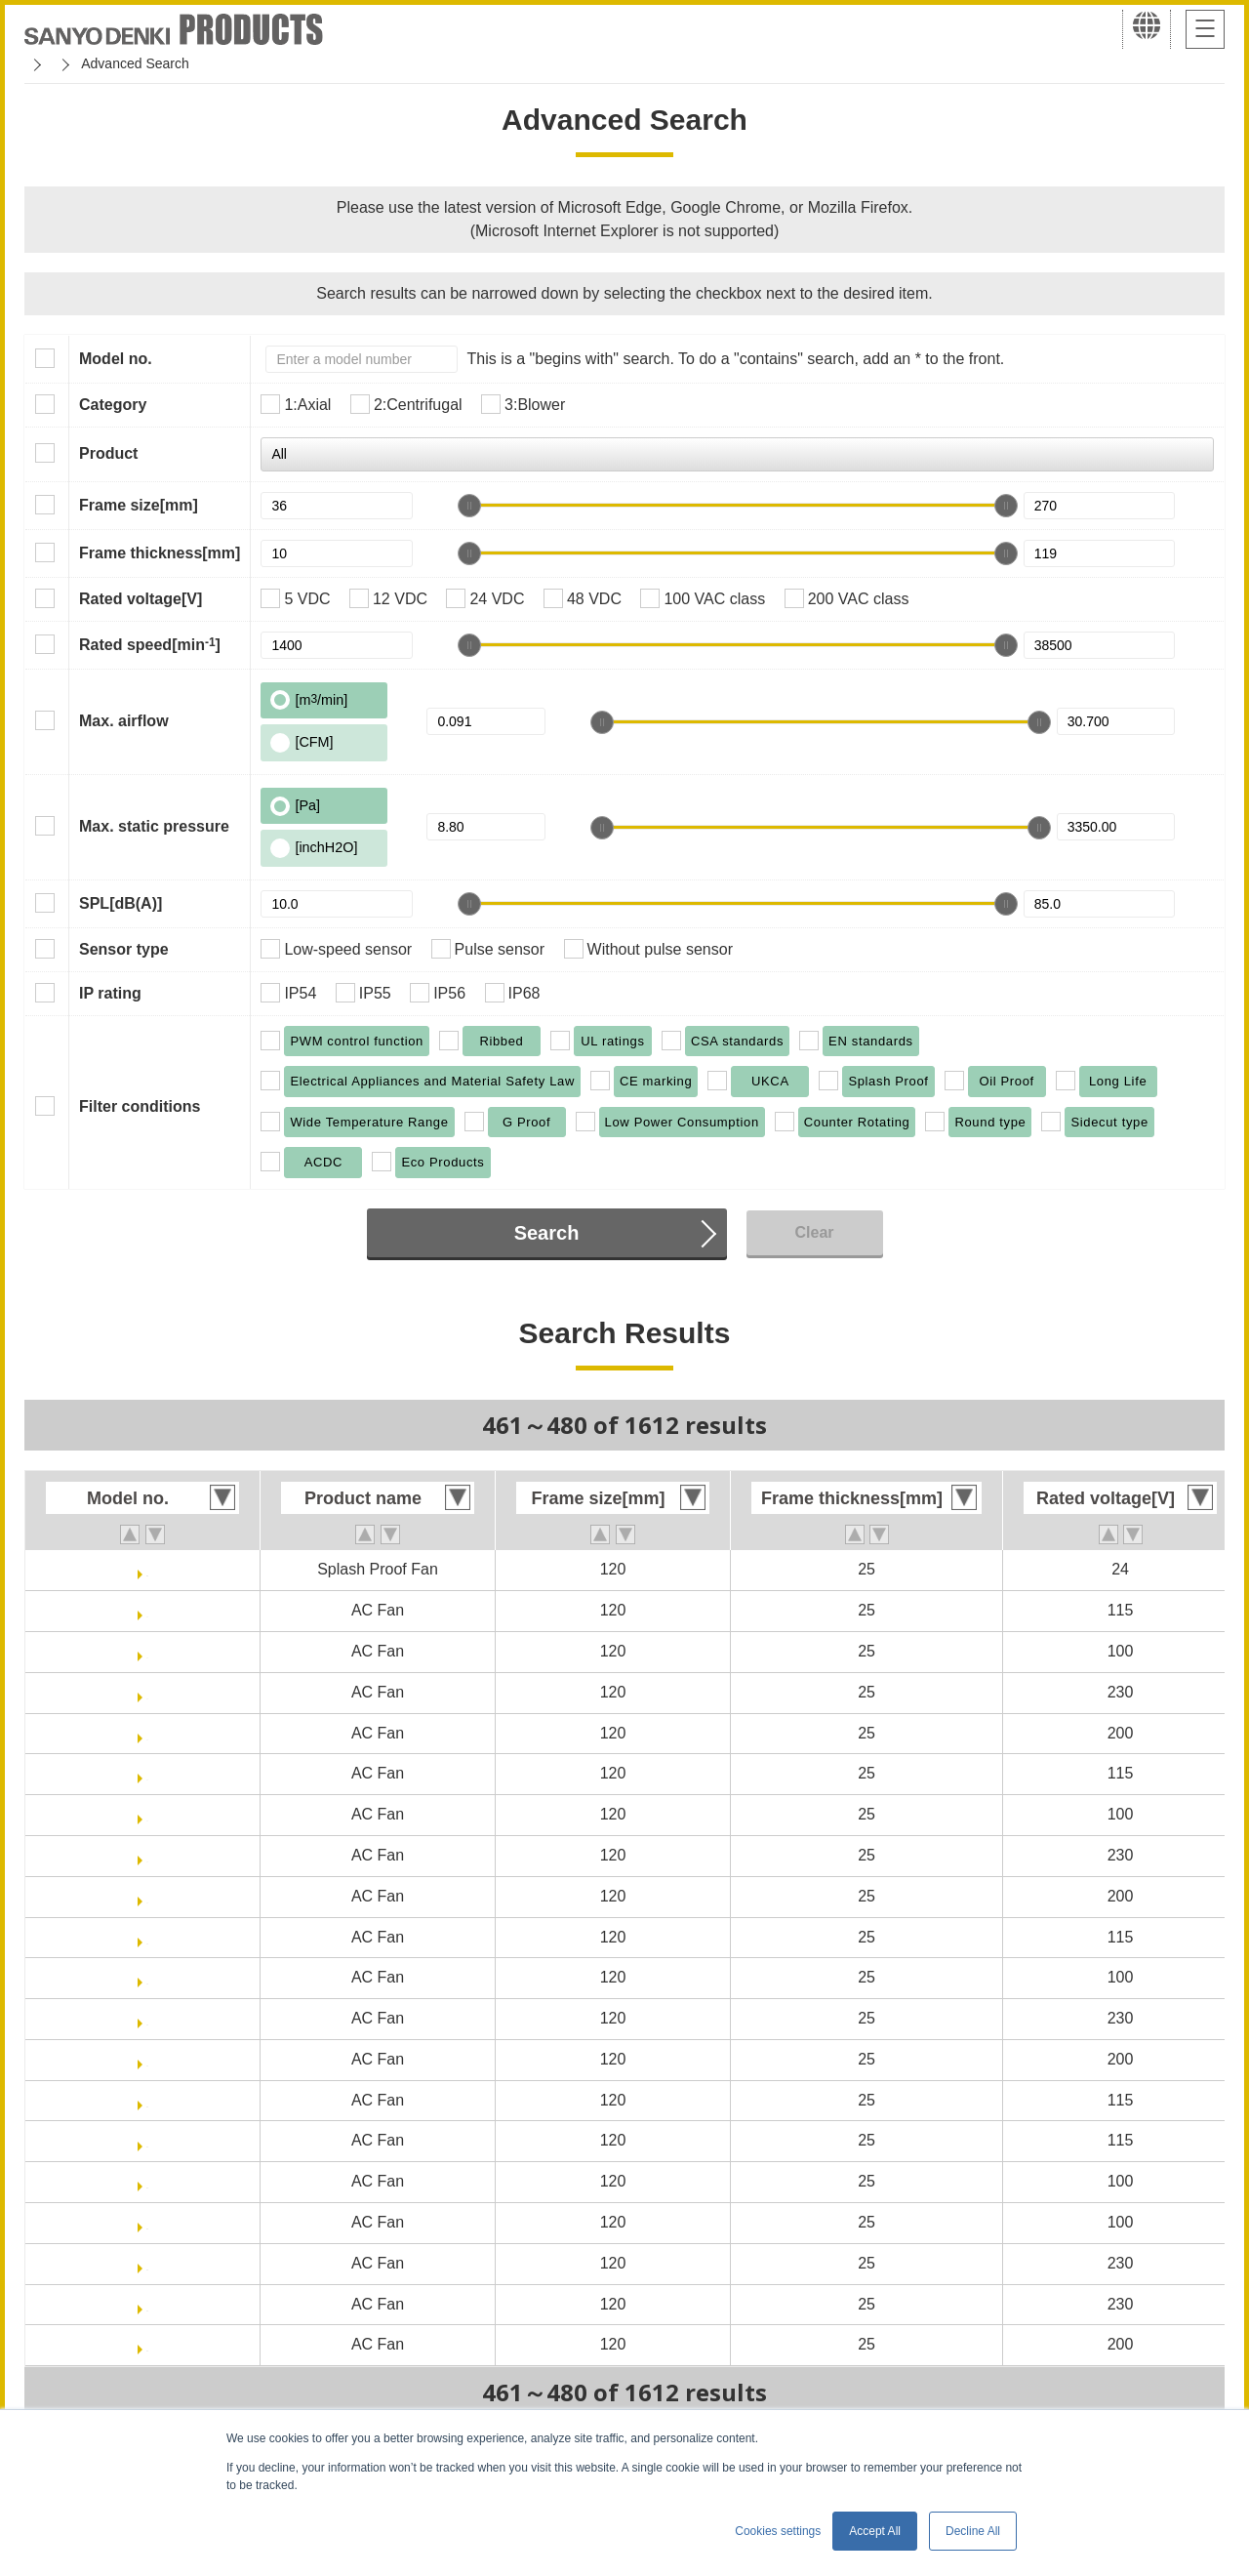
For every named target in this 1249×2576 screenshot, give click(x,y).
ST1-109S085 (148, 1977)
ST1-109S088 (148, 2059)
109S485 (147, 1814)
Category (112, 404)
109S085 (147, 1651)
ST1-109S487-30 (147, 2304)
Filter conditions (139, 1106)
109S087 (147, 1692)
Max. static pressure (154, 826)
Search (547, 1233)
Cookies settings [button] (778, 2531)
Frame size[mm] (138, 505)
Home (42, 63)
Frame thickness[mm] (159, 553)
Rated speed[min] (150, 644)
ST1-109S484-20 (147, 2100)
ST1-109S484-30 (147, 2140)
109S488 (147, 1896)
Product (108, 453)
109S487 (147, 1855)
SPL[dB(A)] (120, 903)
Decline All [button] (973, 2531)
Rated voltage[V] (140, 599)
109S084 (147, 1610)
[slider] (469, 505)
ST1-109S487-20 (147, 2263)
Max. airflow (124, 721)
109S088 (147, 1733)
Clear (813, 1232)
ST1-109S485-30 (147, 2222)
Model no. (115, 358)
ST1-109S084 (148, 1937)
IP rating (110, 993)
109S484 (147, 1773)
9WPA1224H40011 (148, 1569)
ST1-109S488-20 (147, 2344)
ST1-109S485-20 (147, 2181)
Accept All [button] (875, 2531)
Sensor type (124, 949)
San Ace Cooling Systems (167, 63)
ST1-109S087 (148, 2018)
